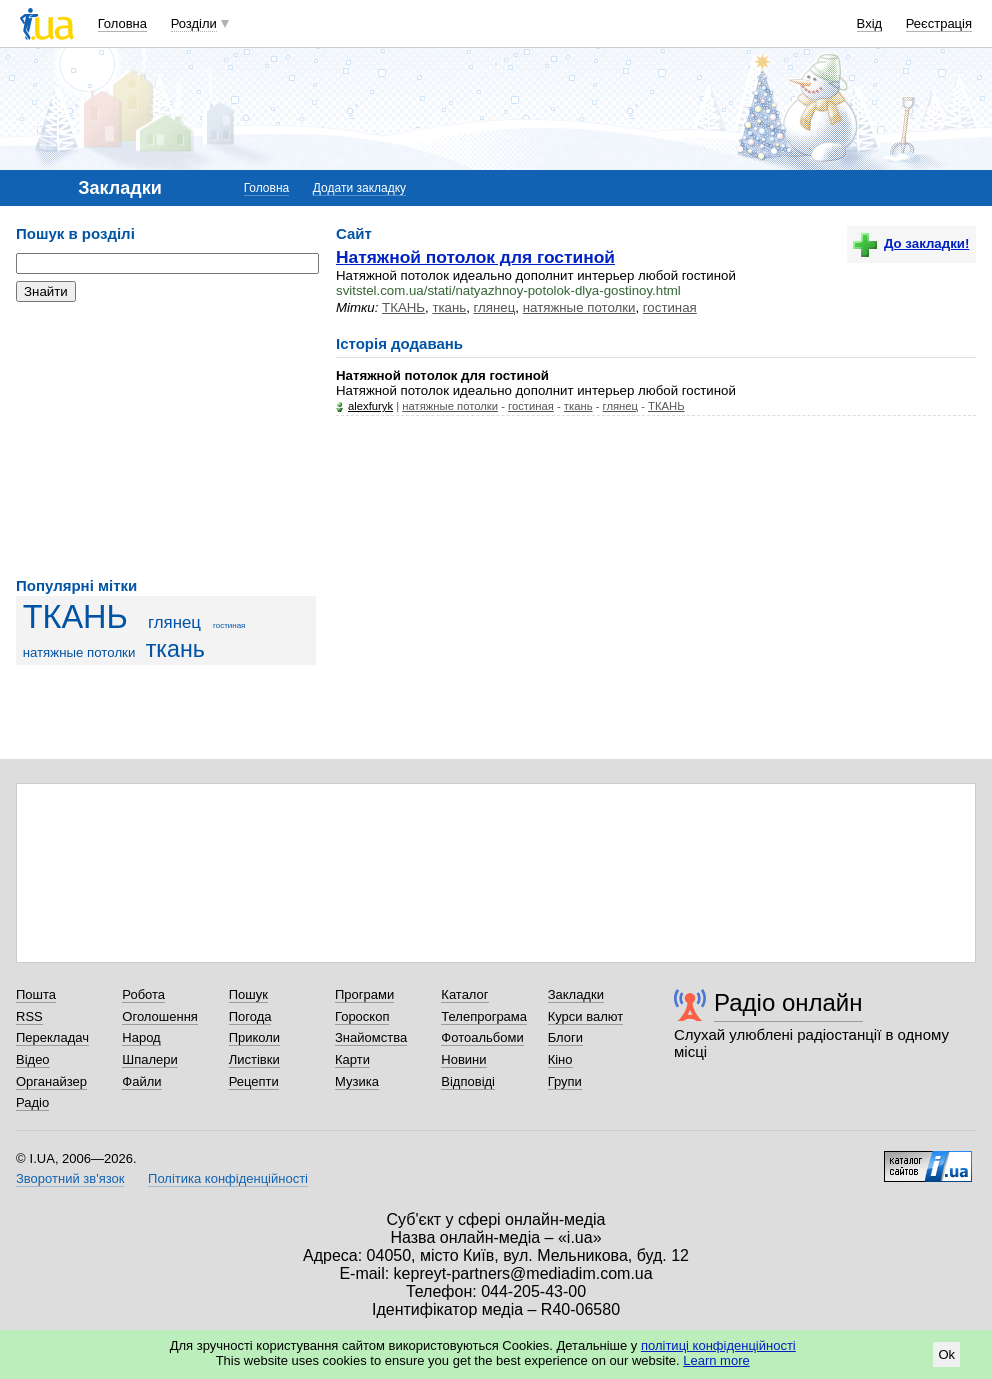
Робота (143, 994)
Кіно (560, 1059)
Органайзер (51, 1081)
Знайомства (371, 1037)
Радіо (32, 1102)
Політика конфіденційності (228, 1178)
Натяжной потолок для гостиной (475, 257)
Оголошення (160, 1016)
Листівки (254, 1059)
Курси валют (586, 1016)
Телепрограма (484, 1016)
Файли (141, 1081)
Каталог (464, 994)
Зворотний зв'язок (70, 1178)
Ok (946, 1354)
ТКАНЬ (75, 617)
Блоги (565, 1037)
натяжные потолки (79, 652)
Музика (357, 1081)
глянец (174, 622)
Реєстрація (939, 23)
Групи (565, 1081)
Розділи (194, 23)
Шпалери (150, 1059)
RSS (29, 1016)
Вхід (870, 23)
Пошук (248, 994)
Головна (122, 23)
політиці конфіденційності (718, 1345)
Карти (352, 1059)
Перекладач (52, 1037)
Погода (250, 1016)
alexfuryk (370, 406)
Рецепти (254, 1081)
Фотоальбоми (482, 1037)
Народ (141, 1037)
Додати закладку (359, 188)
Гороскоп (362, 1016)
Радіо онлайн (788, 1002)
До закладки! (911, 243)
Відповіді (468, 1081)
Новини (463, 1059)
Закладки (576, 994)
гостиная (229, 625)
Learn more (716, 1360)
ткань (175, 649)
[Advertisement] (166, 440)
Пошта (36, 994)
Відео (33, 1059)
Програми (364, 994)
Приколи (254, 1037)
